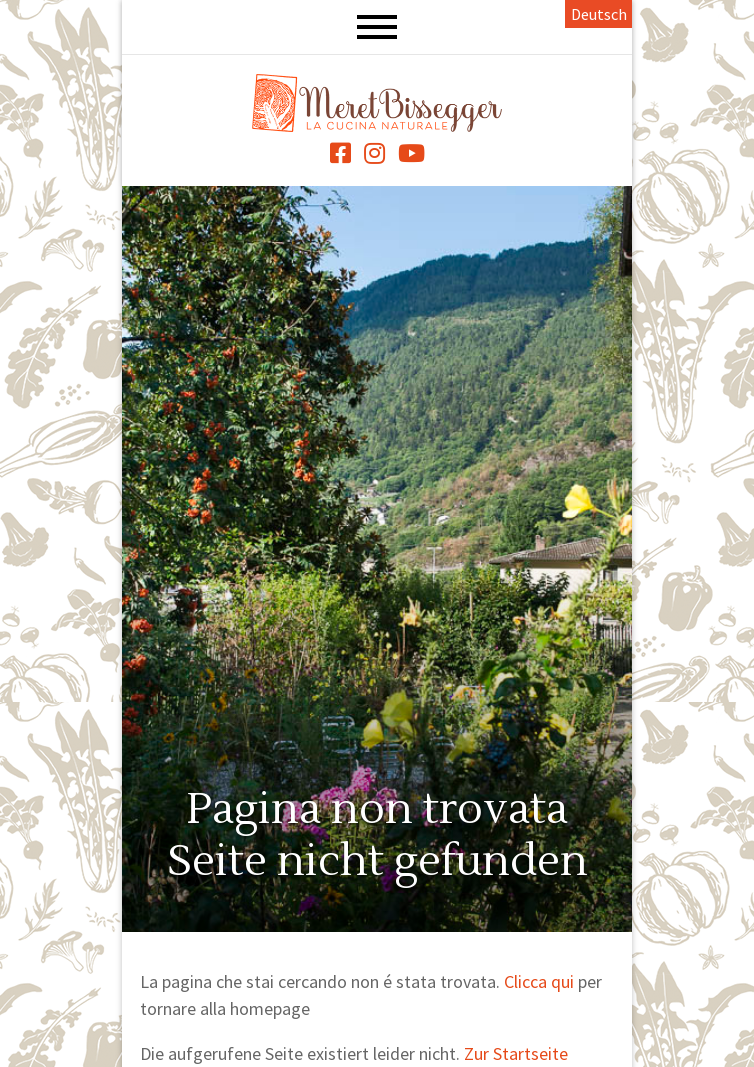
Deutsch (599, 14)
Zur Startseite (516, 1053)
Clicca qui (539, 981)
